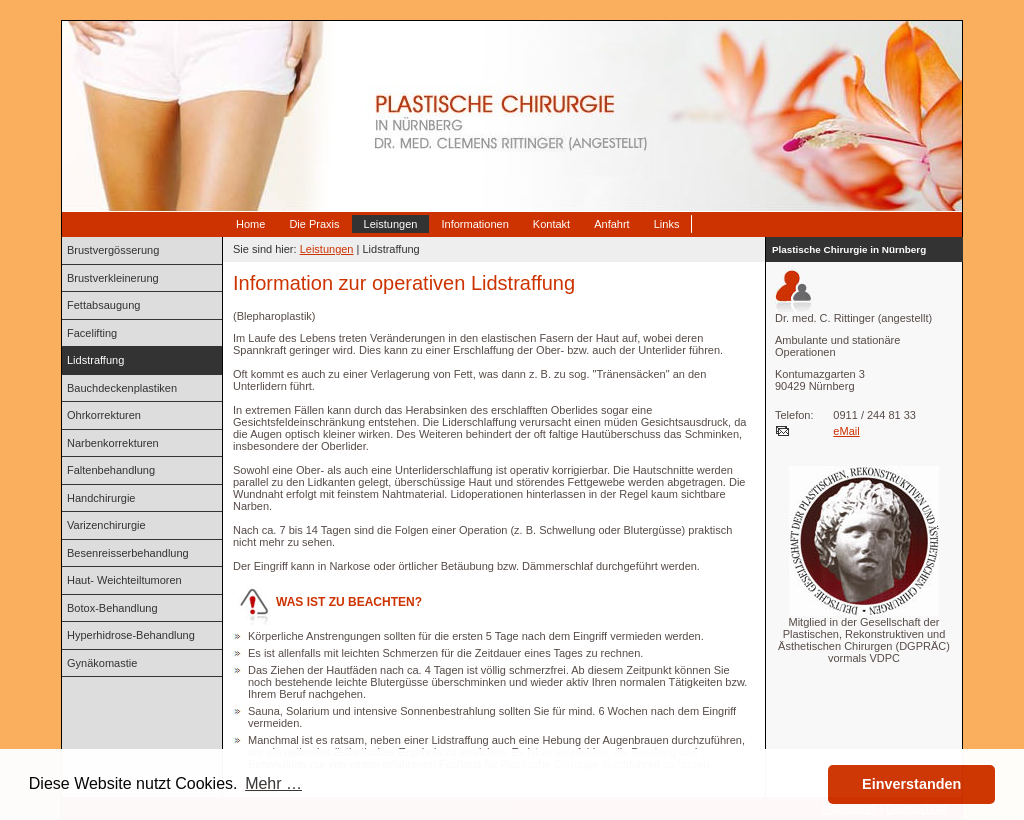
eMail (846, 431)
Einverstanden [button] (911, 784)
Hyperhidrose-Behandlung (131, 635)
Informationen (474, 224)
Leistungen (391, 224)
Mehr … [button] (273, 783)
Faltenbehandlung (111, 470)
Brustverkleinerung (113, 278)
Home (250, 224)
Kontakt (551, 224)
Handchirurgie (101, 498)
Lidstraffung (95, 360)
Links (667, 224)
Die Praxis (314, 224)
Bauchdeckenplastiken (122, 388)
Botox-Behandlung (112, 608)
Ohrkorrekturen (104, 415)
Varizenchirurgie (106, 525)
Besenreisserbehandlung (128, 553)
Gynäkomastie (102, 663)
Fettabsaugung (103, 305)
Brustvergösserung (113, 250)
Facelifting (92, 333)
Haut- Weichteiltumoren (124, 580)
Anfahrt (611, 224)
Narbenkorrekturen (113, 443)
